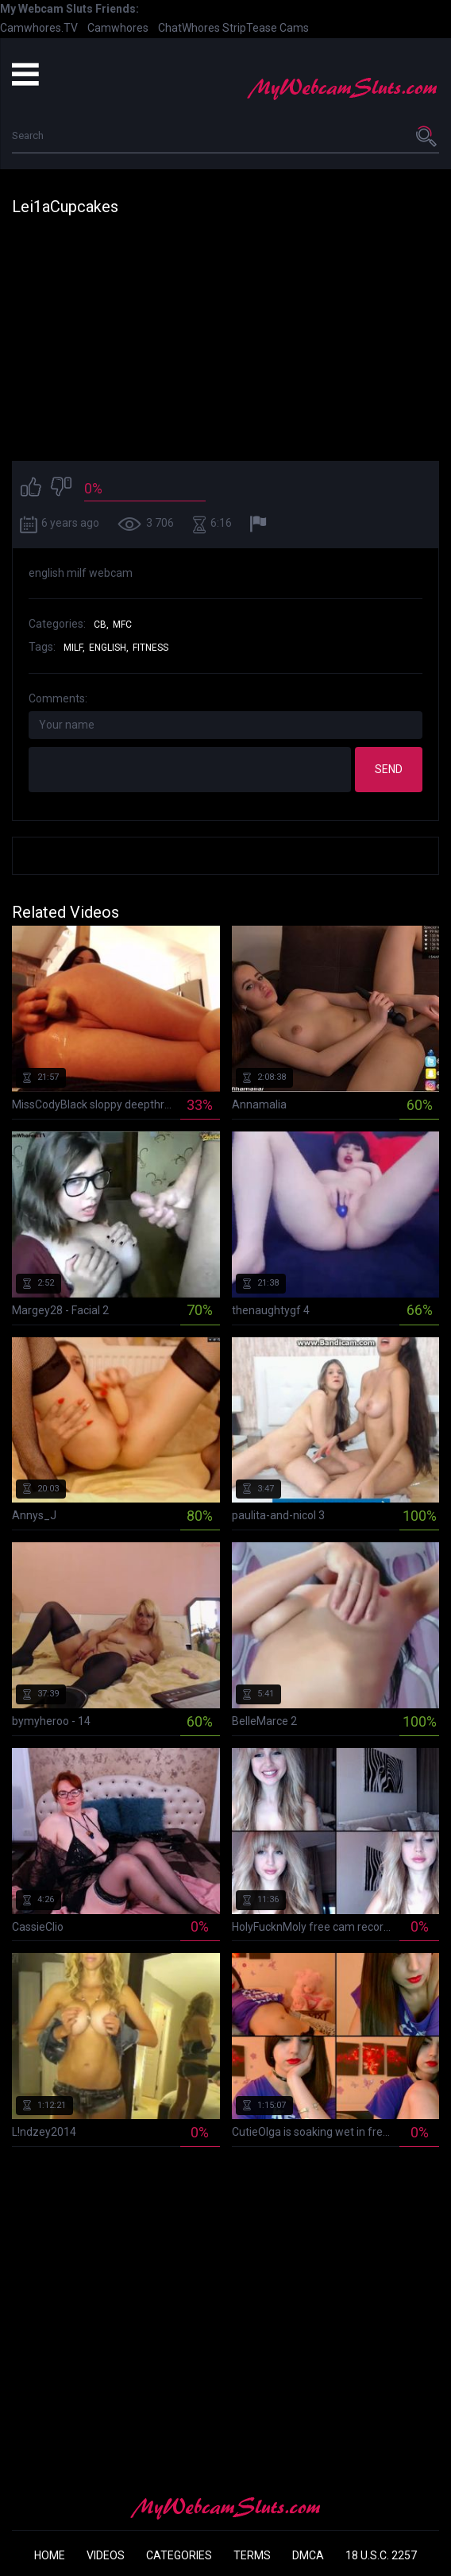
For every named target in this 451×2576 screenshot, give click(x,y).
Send (389, 769)
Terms (252, 2555)
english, (109, 647)
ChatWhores (189, 27)
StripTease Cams (265, 27)
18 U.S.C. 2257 (381, 2555)
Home (49, 2555)
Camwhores (117, 27)
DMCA (308, 2555)
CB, (101, 624)
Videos (106, 2555)
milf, (74, 647)
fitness (150, 647)
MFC (122, 624)
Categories (179, 2555)
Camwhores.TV (39, 27)
